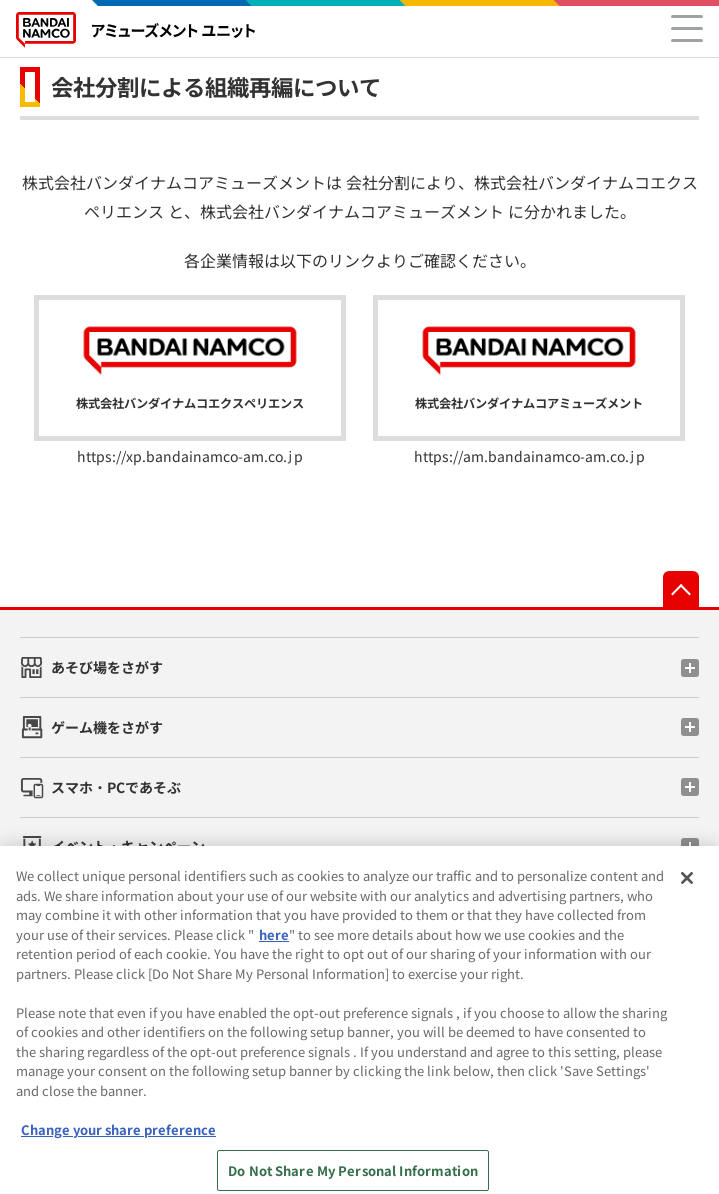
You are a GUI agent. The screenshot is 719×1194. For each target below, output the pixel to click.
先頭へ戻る (681, 589)
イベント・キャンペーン (128, 846)
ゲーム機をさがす (107, 727)
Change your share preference (118, 1139)
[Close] (687, 888)
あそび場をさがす (107, 667)
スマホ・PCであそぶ (116, 787)
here (274, 944)
